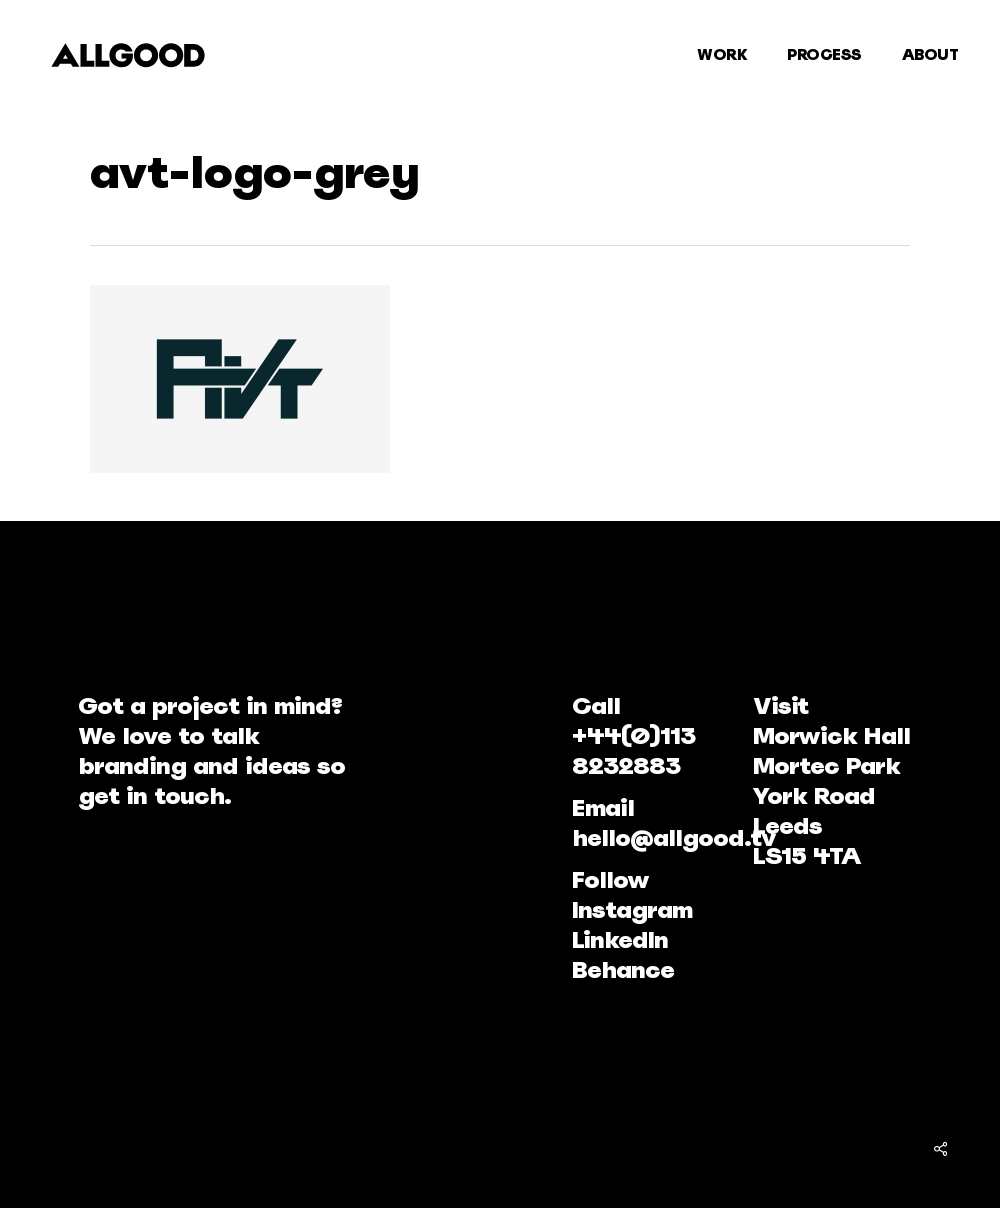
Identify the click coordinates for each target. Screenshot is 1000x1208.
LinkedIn (620, 939)
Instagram (632, 909)
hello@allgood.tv (674, 837)
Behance (623, 969)
